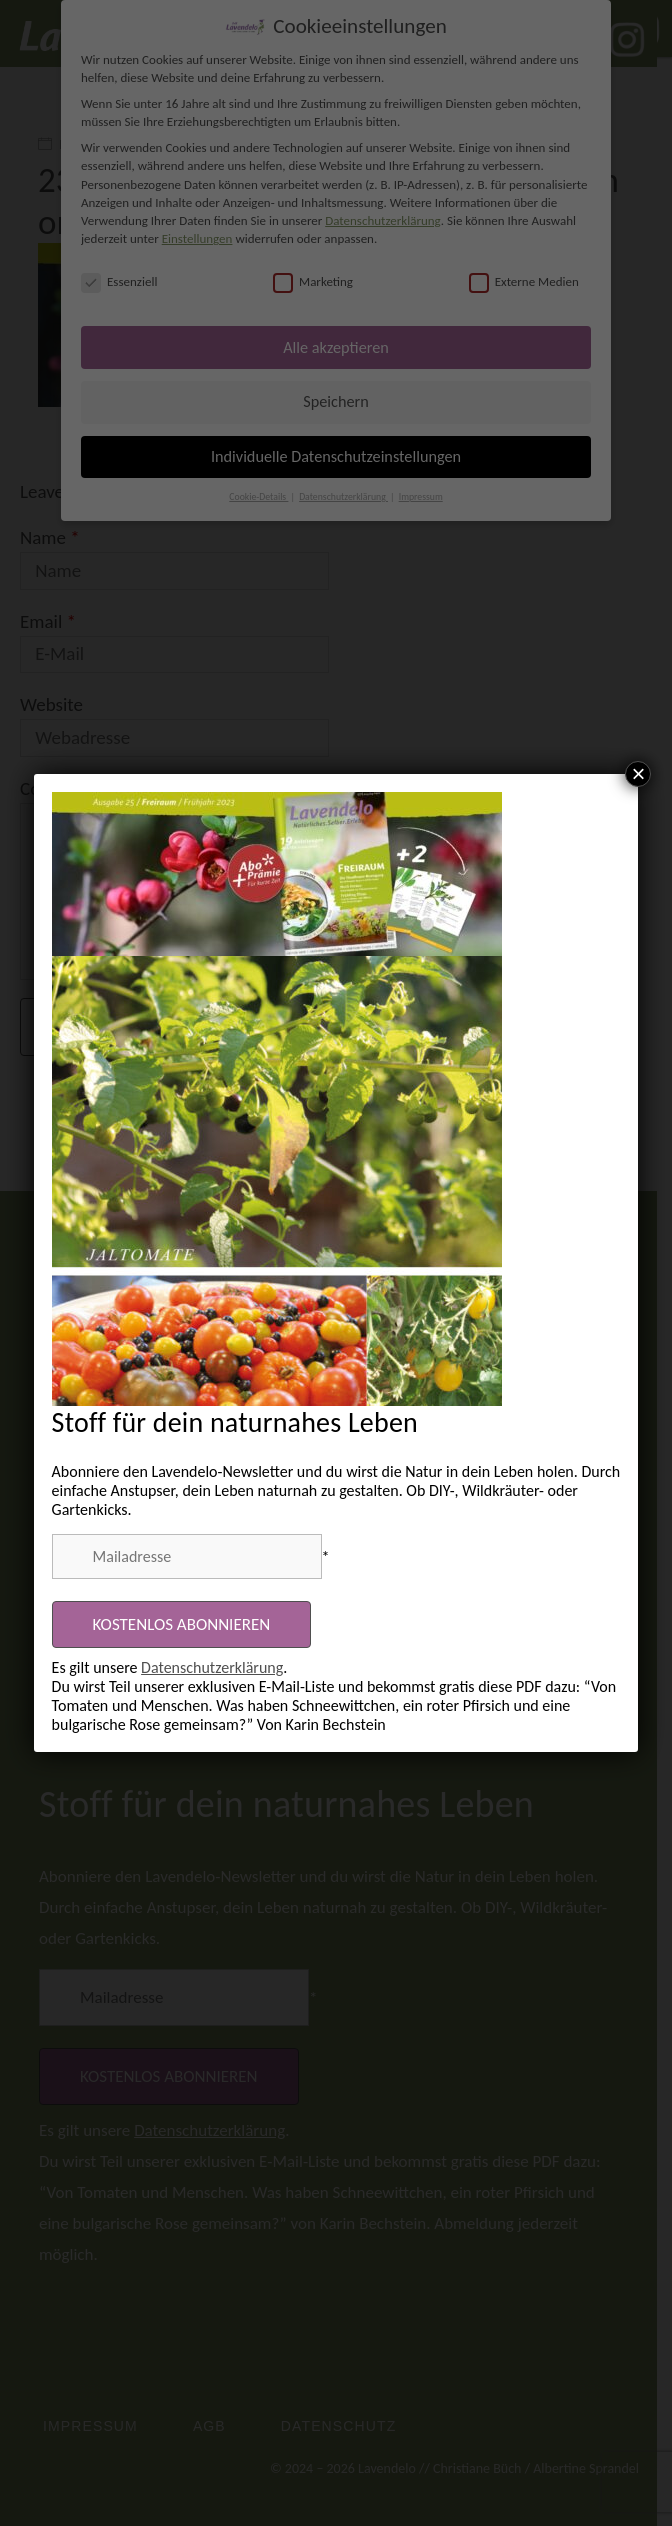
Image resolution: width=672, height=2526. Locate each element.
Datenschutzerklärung (212, 1667)
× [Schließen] (638, 774)
